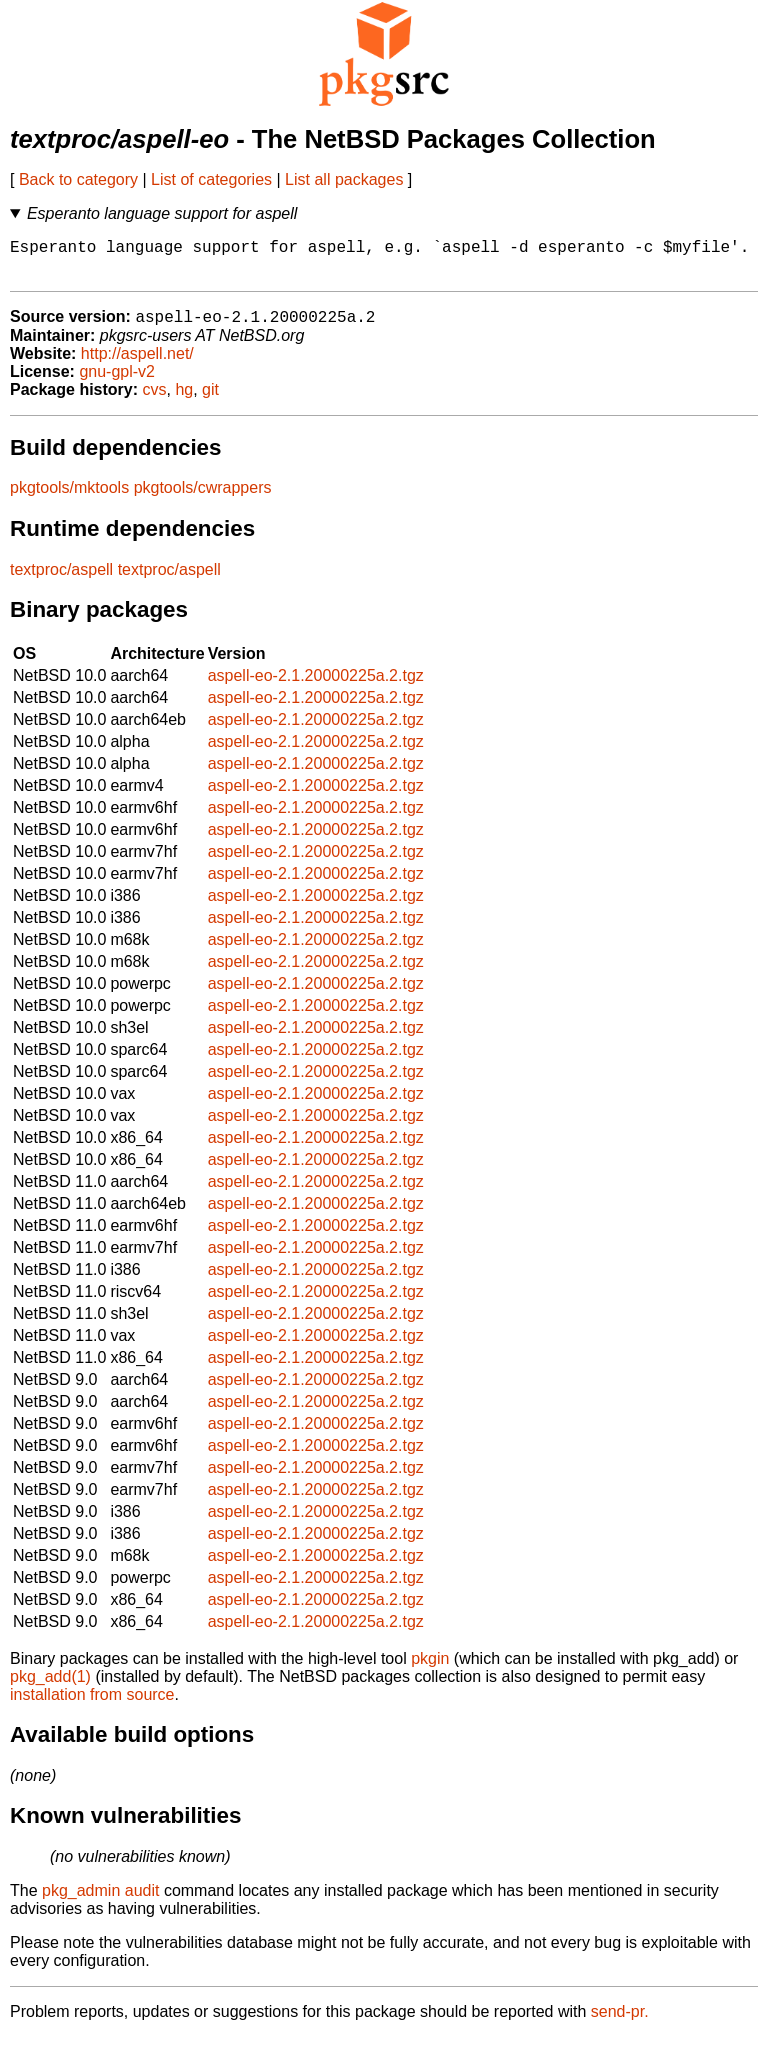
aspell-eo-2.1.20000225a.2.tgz (316, 686)
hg (184, 400)
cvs (155, 400)
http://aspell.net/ (137, 364)
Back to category (78, 179)
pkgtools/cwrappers (203, 498)
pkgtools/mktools (69, 498)
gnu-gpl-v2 (117, 382)
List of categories (211, 179)
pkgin (430, 1669)
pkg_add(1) (50, 1687)
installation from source (92, 1705)
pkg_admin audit (100, 1901)
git (210, 400)
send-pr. (620, 2022)
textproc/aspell (61, 580)
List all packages (344, 179)
